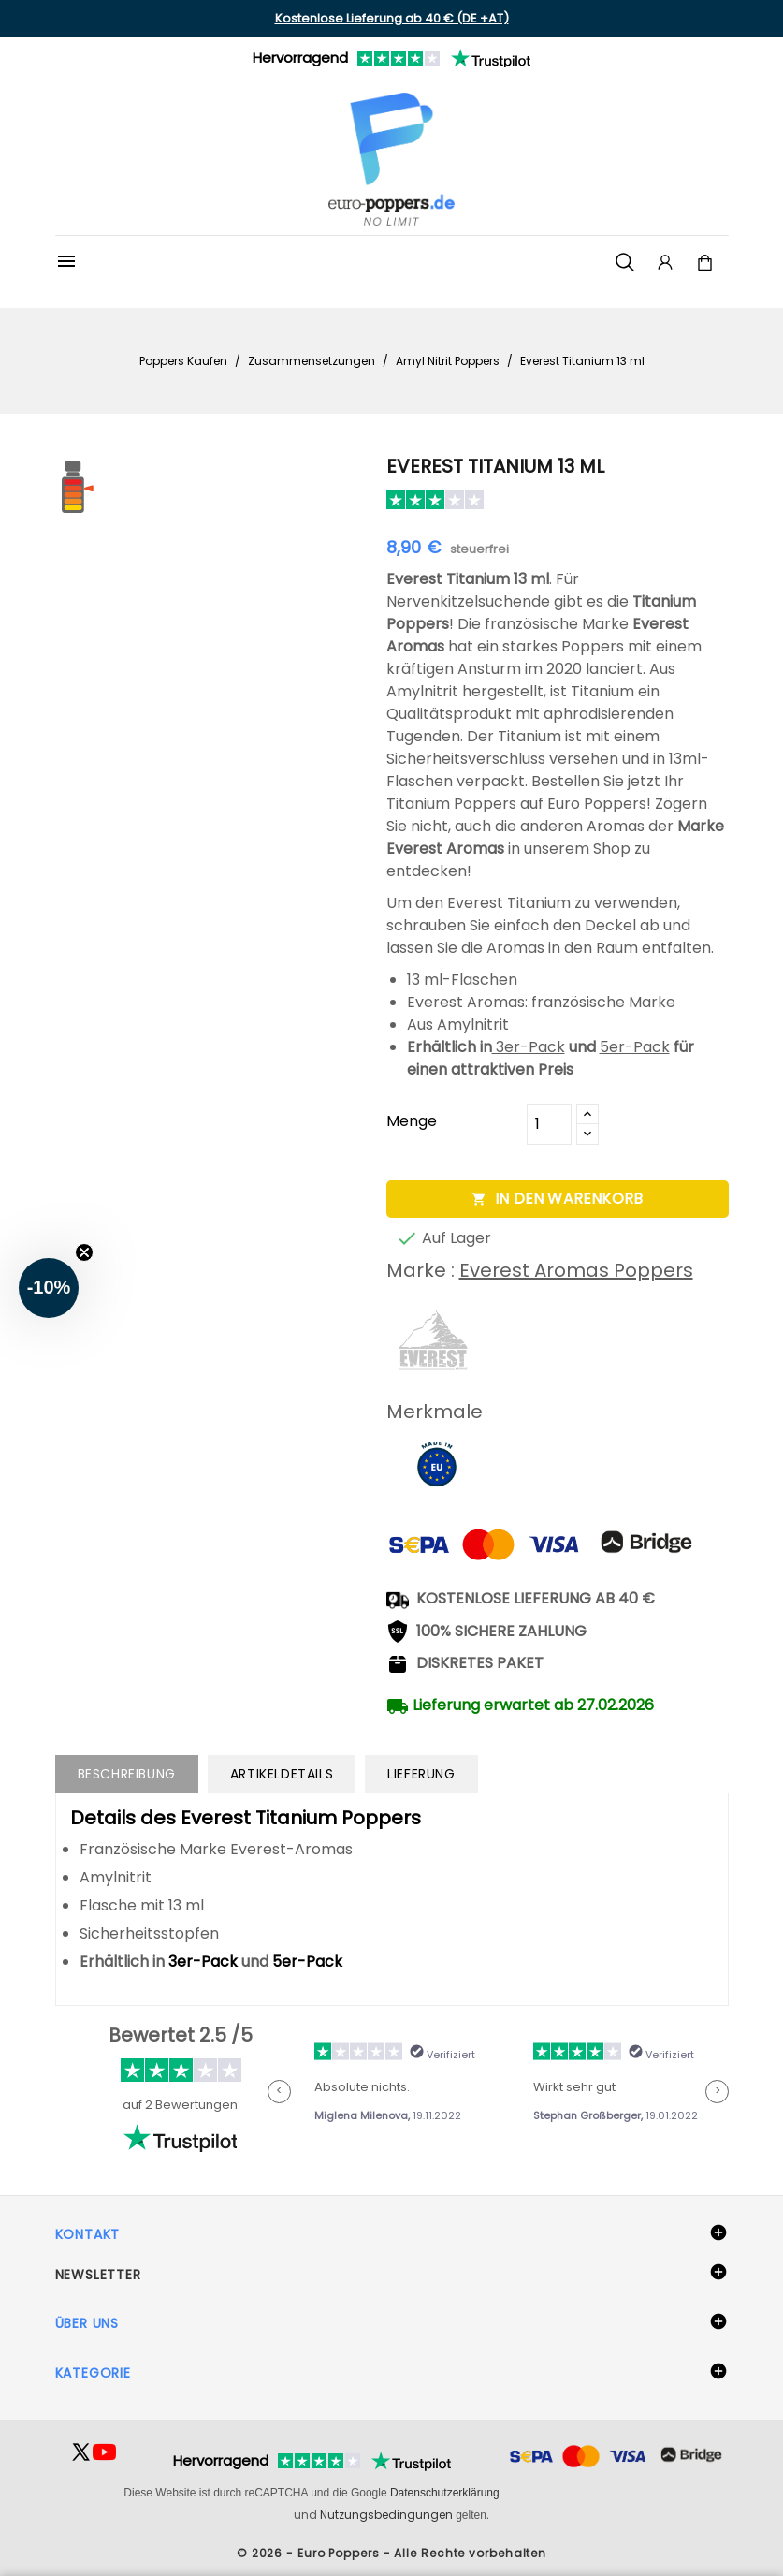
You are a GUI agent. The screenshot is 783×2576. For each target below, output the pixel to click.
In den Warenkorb (557, 1198)
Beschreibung (127, 1773)
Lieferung (421, 1773)
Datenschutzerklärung (445, 2492)
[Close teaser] (84, 1252)
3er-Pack (528, 1047)
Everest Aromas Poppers (576, 1270)
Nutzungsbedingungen (386, 2515)
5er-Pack (635, 1047)
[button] (49, 1288)
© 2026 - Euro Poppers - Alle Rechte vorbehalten (391, 2553)
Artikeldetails (281, 1773)
